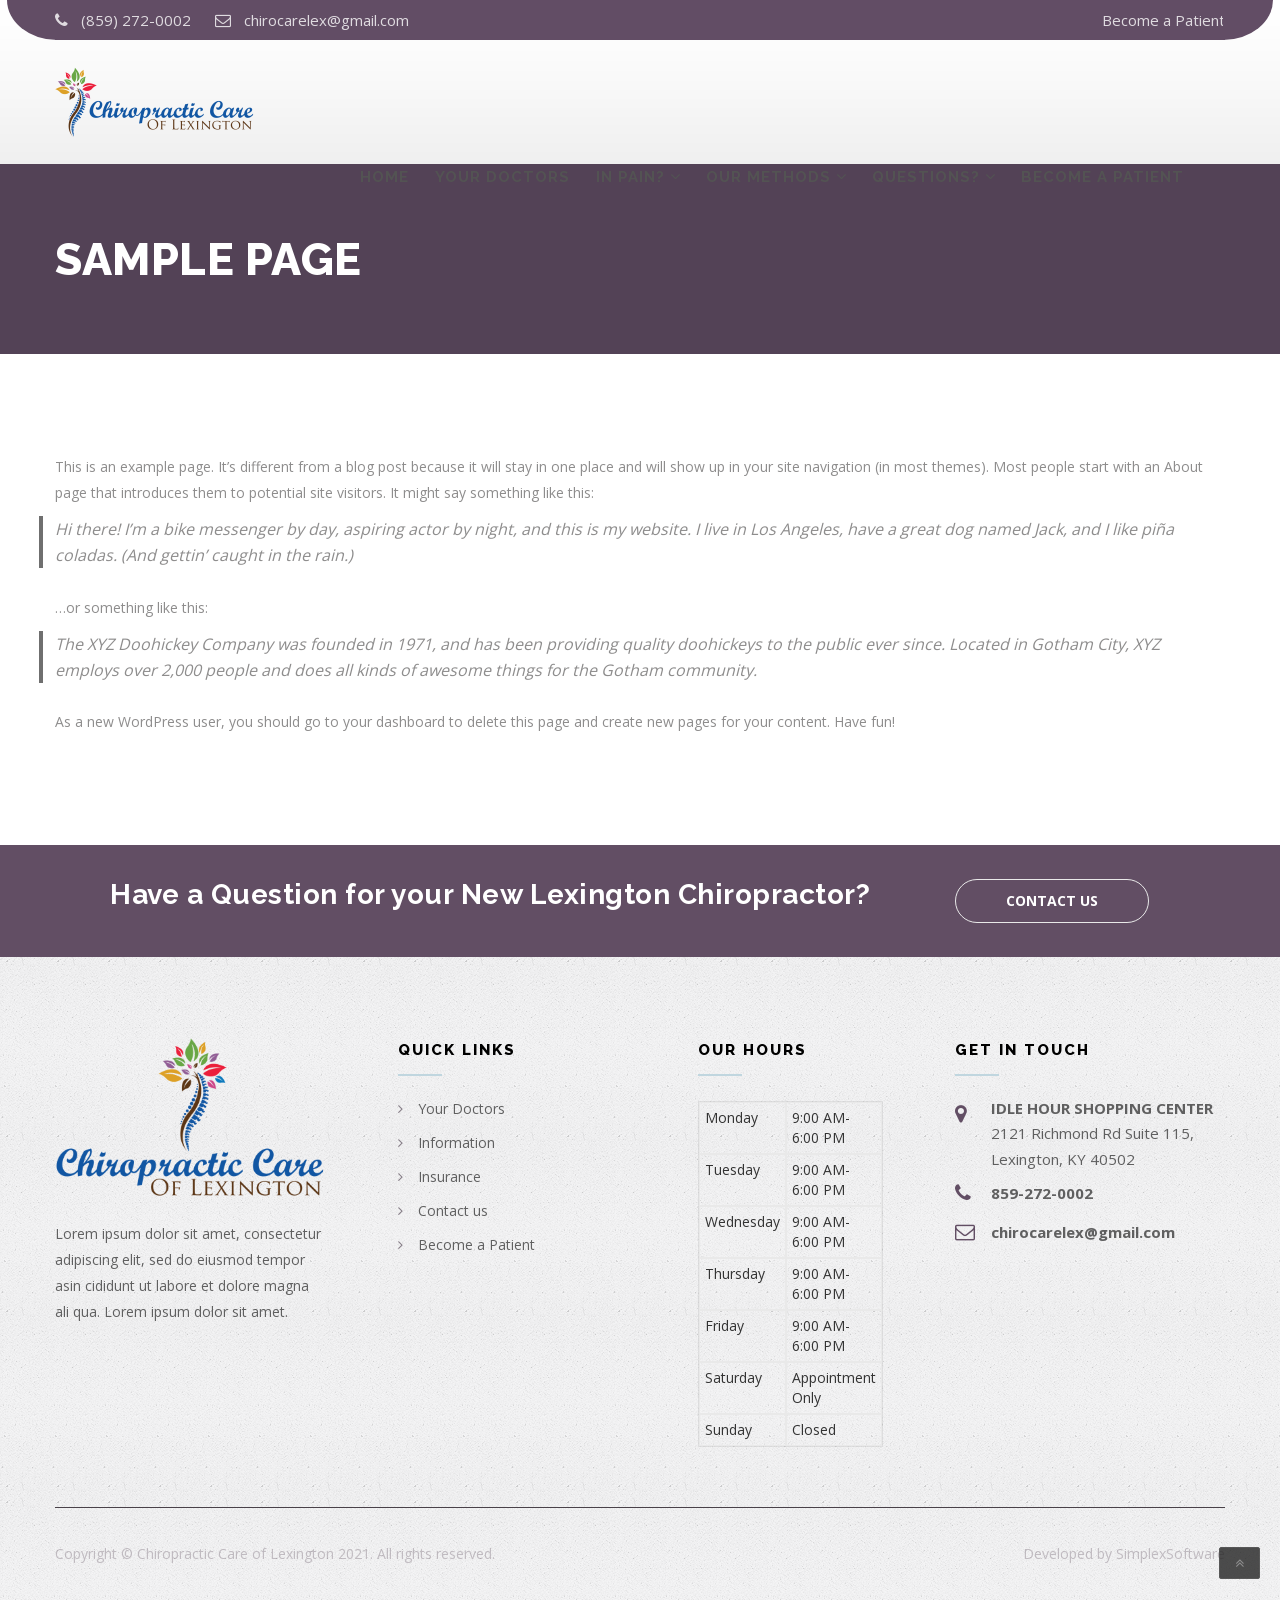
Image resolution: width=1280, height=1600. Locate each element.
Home (384, 97)
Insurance (449, 1176)
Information (456, 1142)
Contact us (1052, 900)
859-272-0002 (1042, 1193)
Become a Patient (1163, 20)
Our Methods (768, 97)
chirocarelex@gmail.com (326, 20)
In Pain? (630, 97)
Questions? (926, 97)
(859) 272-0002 (136, 20)
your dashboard (394, 721)
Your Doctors (502, 97)
